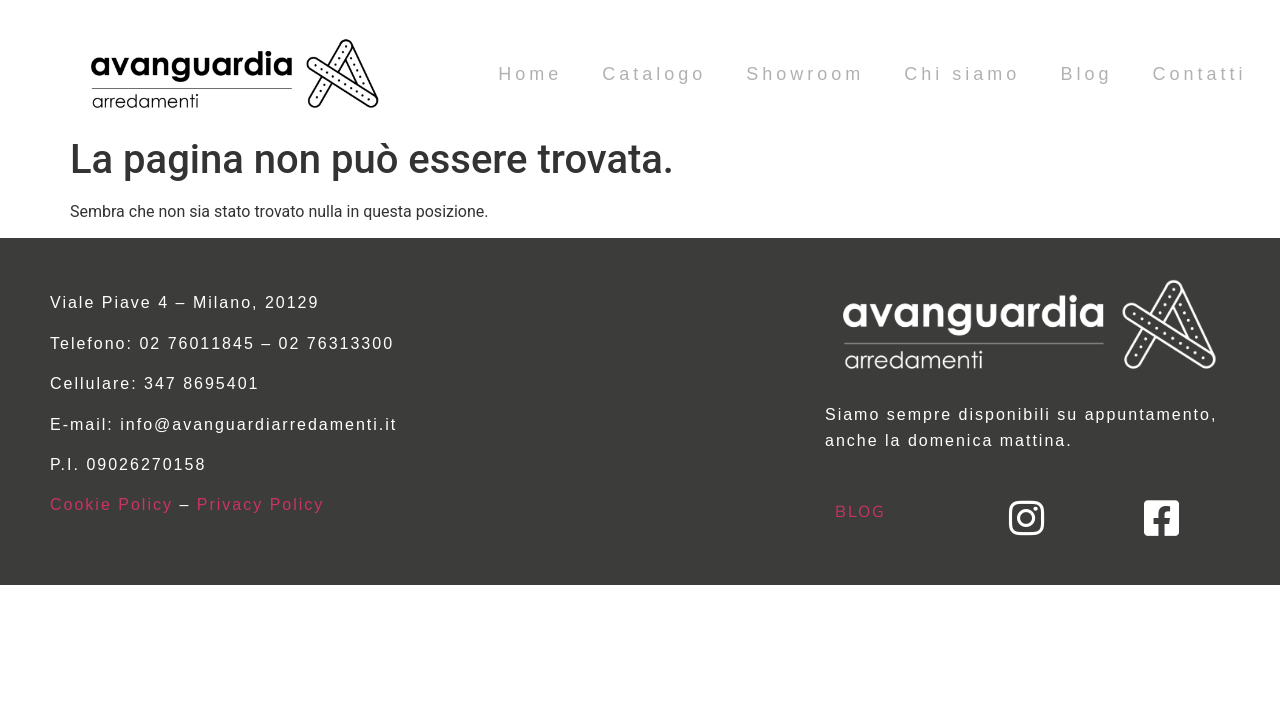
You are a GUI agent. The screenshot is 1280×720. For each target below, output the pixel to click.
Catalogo (654, 74)
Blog (1086, 74)
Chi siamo (962, 74)
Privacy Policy (261, 504)
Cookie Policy (111, 504)
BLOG (860, 511)
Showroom (805, 74)
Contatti (1199, 74)
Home (530, 74)
